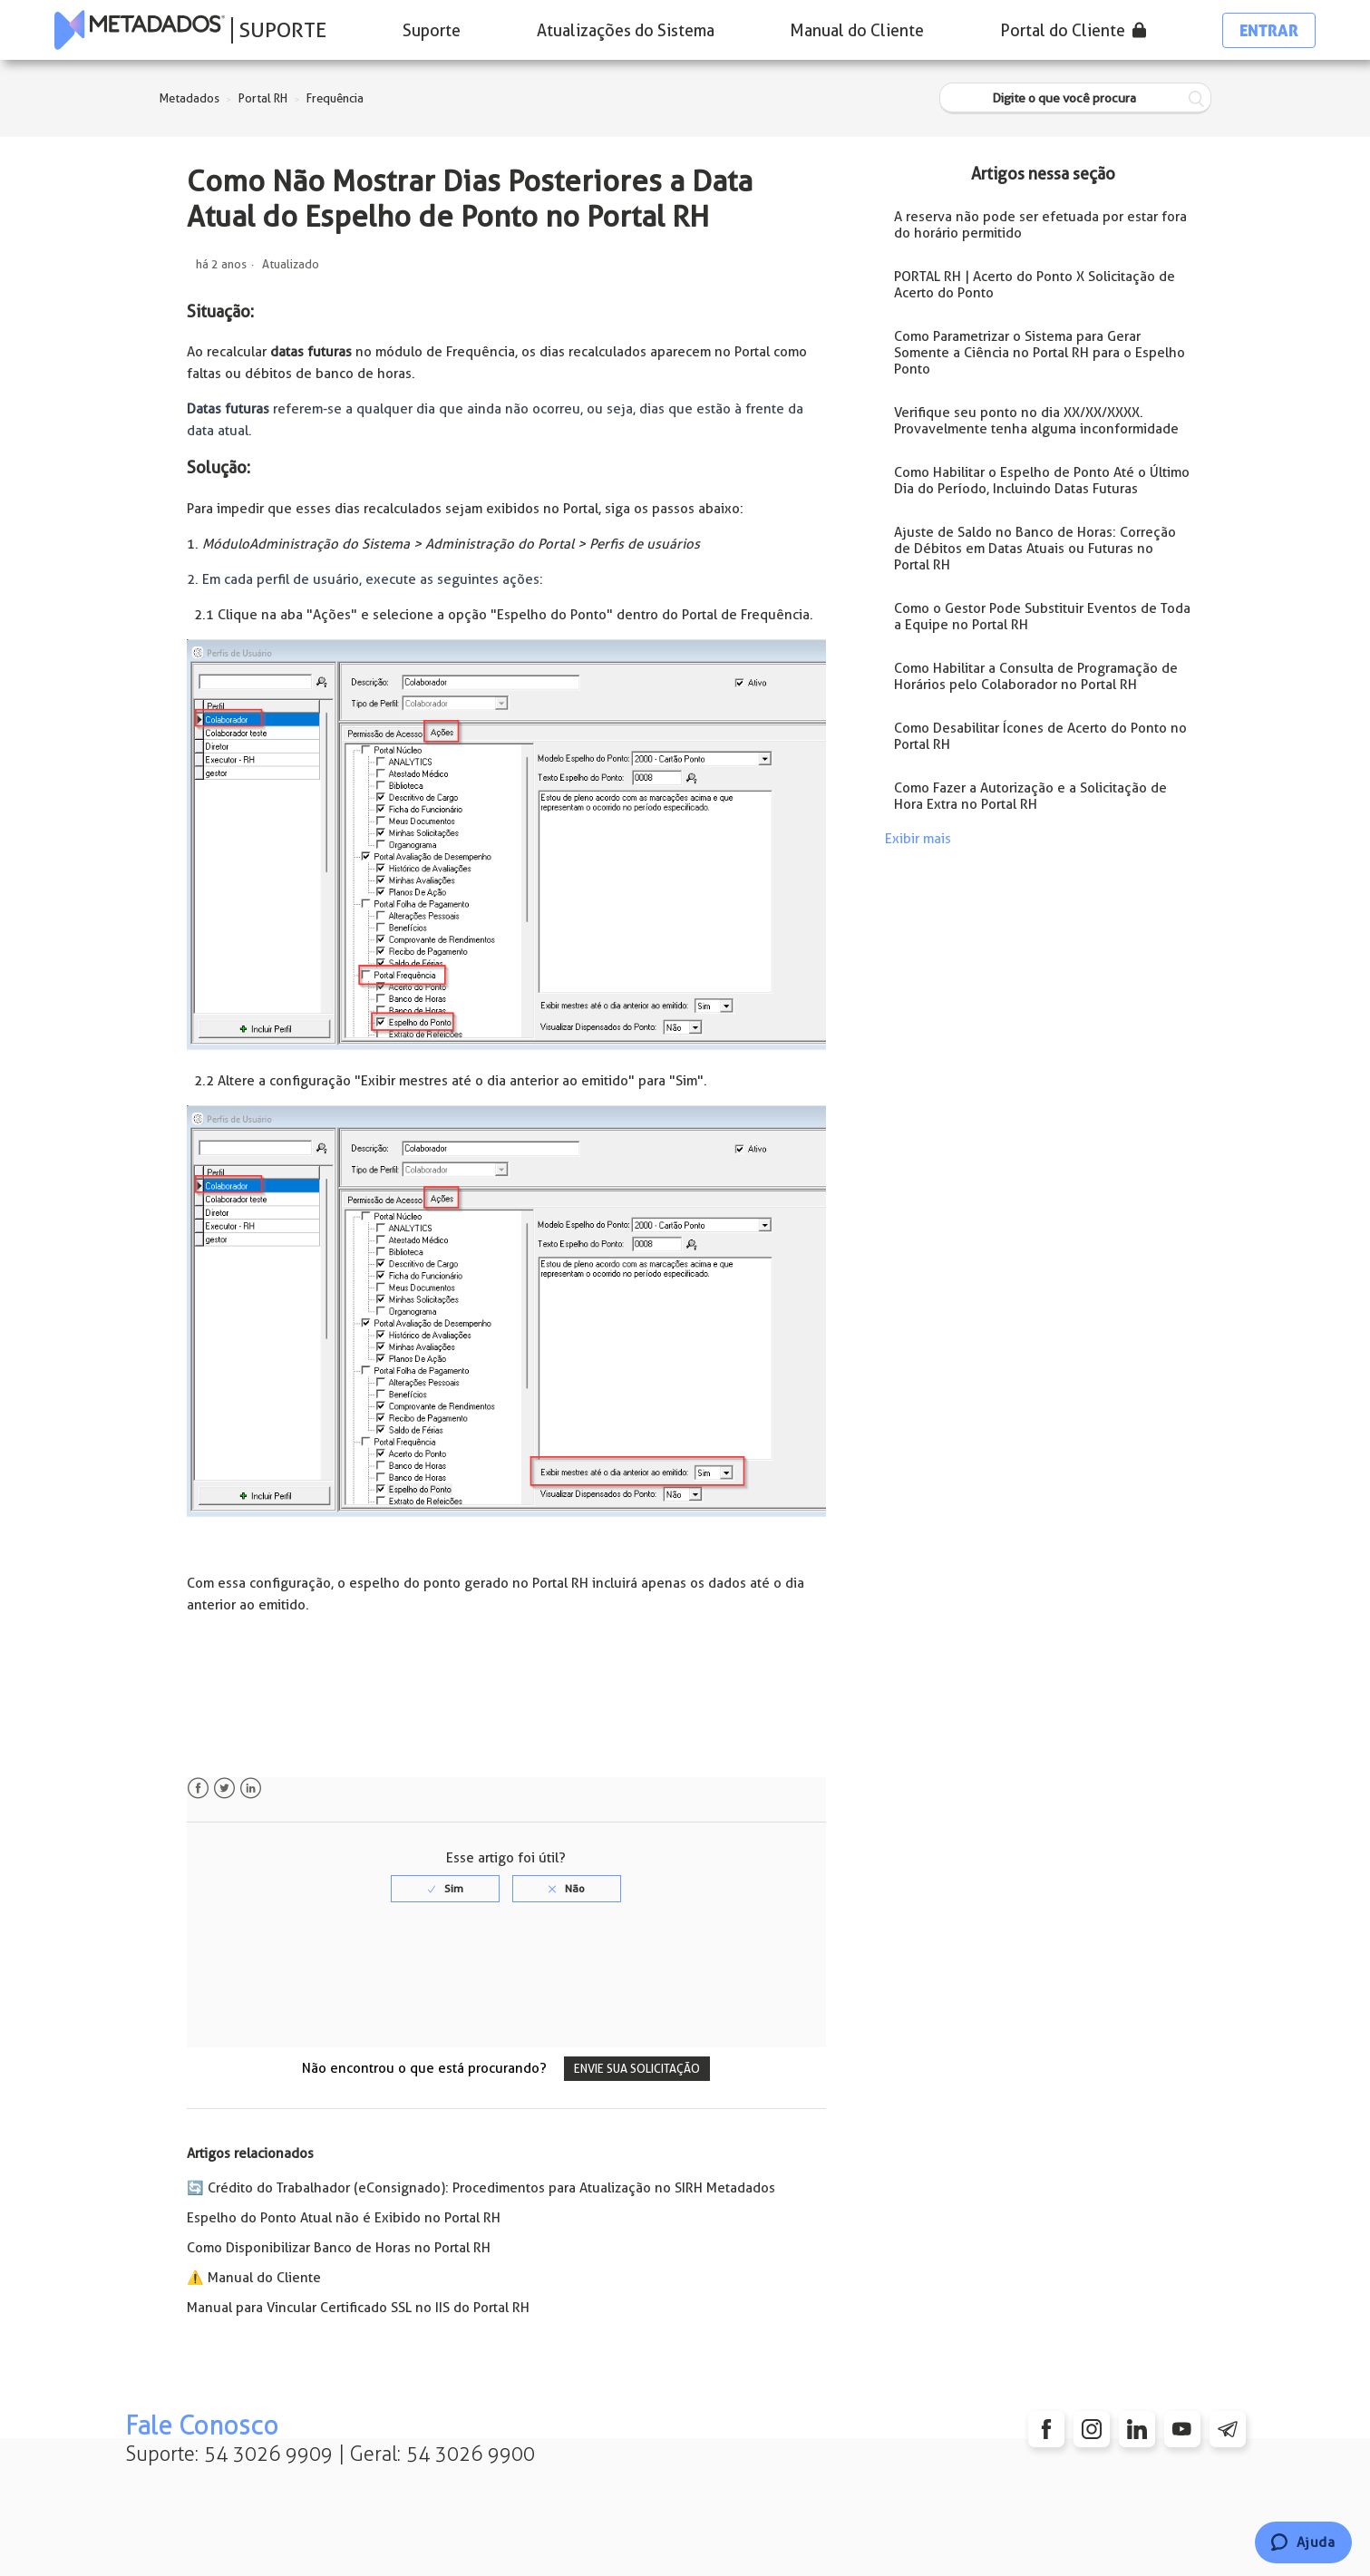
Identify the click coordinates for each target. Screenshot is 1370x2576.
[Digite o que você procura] (1075, 98)
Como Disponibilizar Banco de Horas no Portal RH (339, 2248)
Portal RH (262, 98)
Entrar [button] (1268, 30)
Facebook (198, 1788)
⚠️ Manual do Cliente (254, 2278)
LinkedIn (250, 1788)
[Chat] (1303, 2542)
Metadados (189, 98)
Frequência (335, 98)
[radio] (445, 1888)
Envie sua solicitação (637, 2068)
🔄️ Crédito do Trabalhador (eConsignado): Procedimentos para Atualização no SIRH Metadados (481, 2188)
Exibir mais (918, 839)
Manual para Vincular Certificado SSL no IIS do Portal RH (358, 2307)
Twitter (224, 1788)
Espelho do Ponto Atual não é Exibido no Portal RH (343, 2218)
